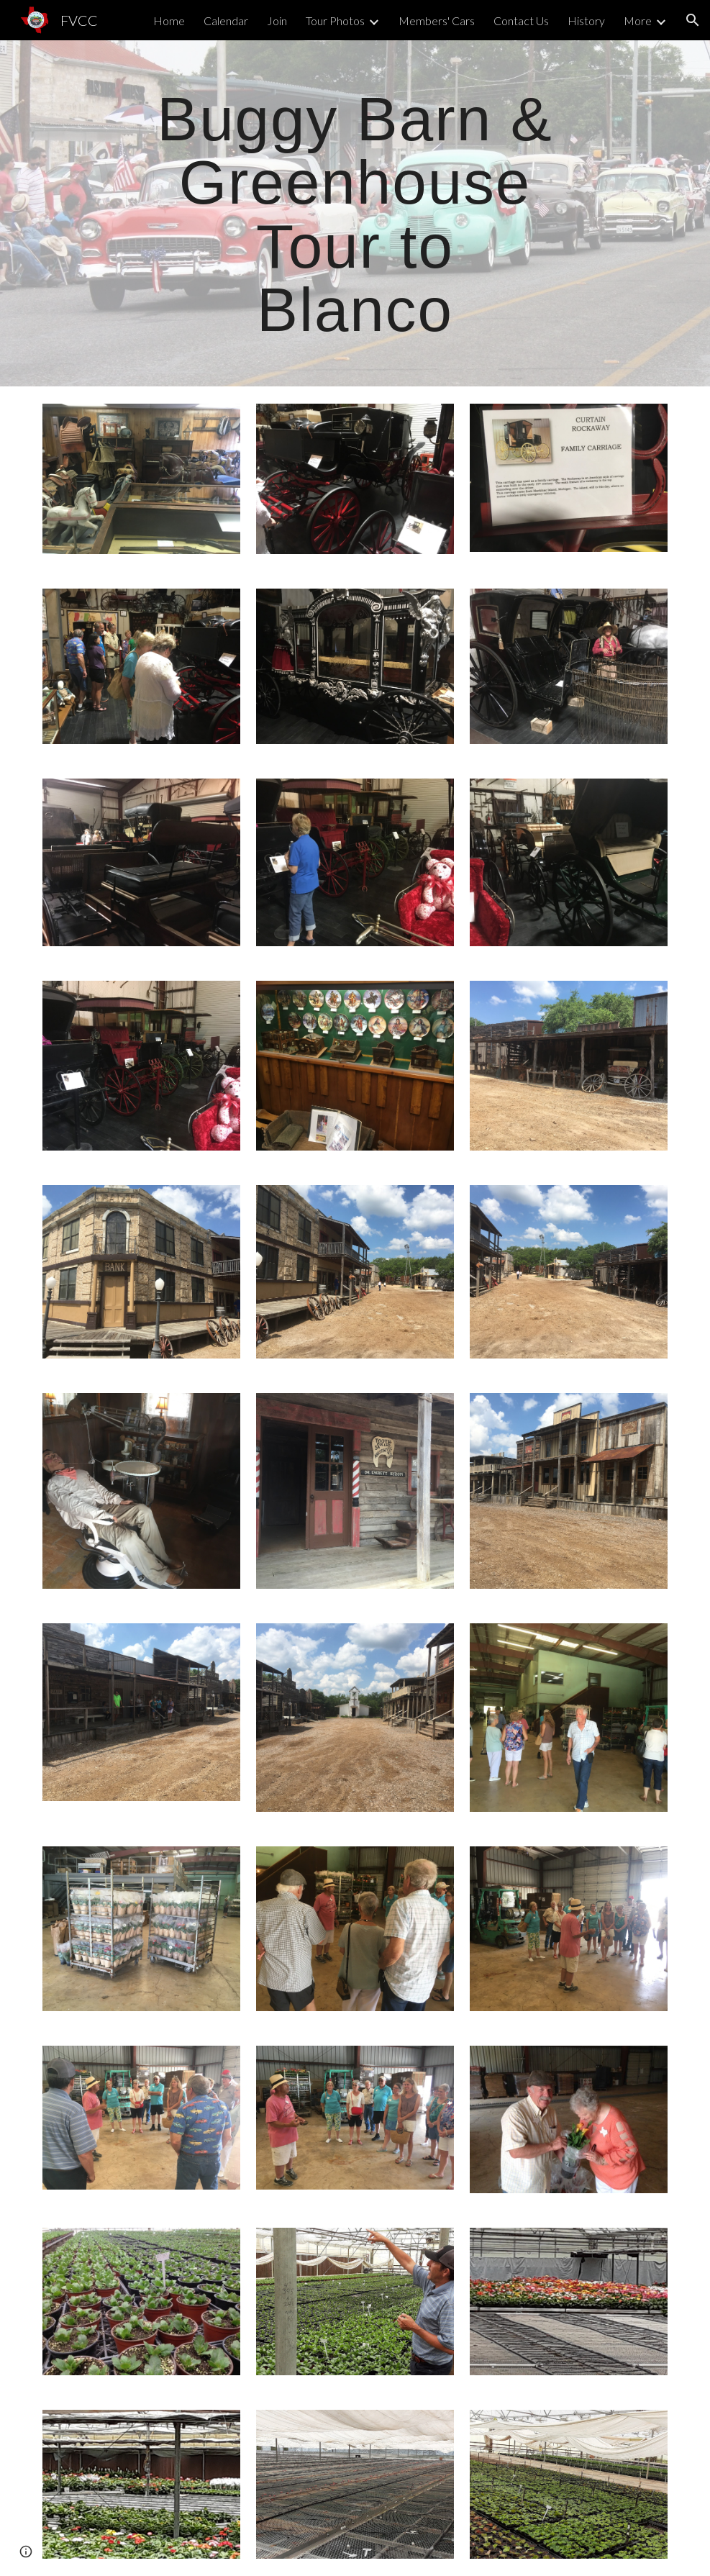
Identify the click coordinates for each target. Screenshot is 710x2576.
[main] (355, 213)
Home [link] (169, 20)
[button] (692, 20)
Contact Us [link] (521, 20)
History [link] (586, 20)
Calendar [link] (226, 20)
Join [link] (277, 20)
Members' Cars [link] (437, 20)
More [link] (638, 20)
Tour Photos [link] (335, 20)
